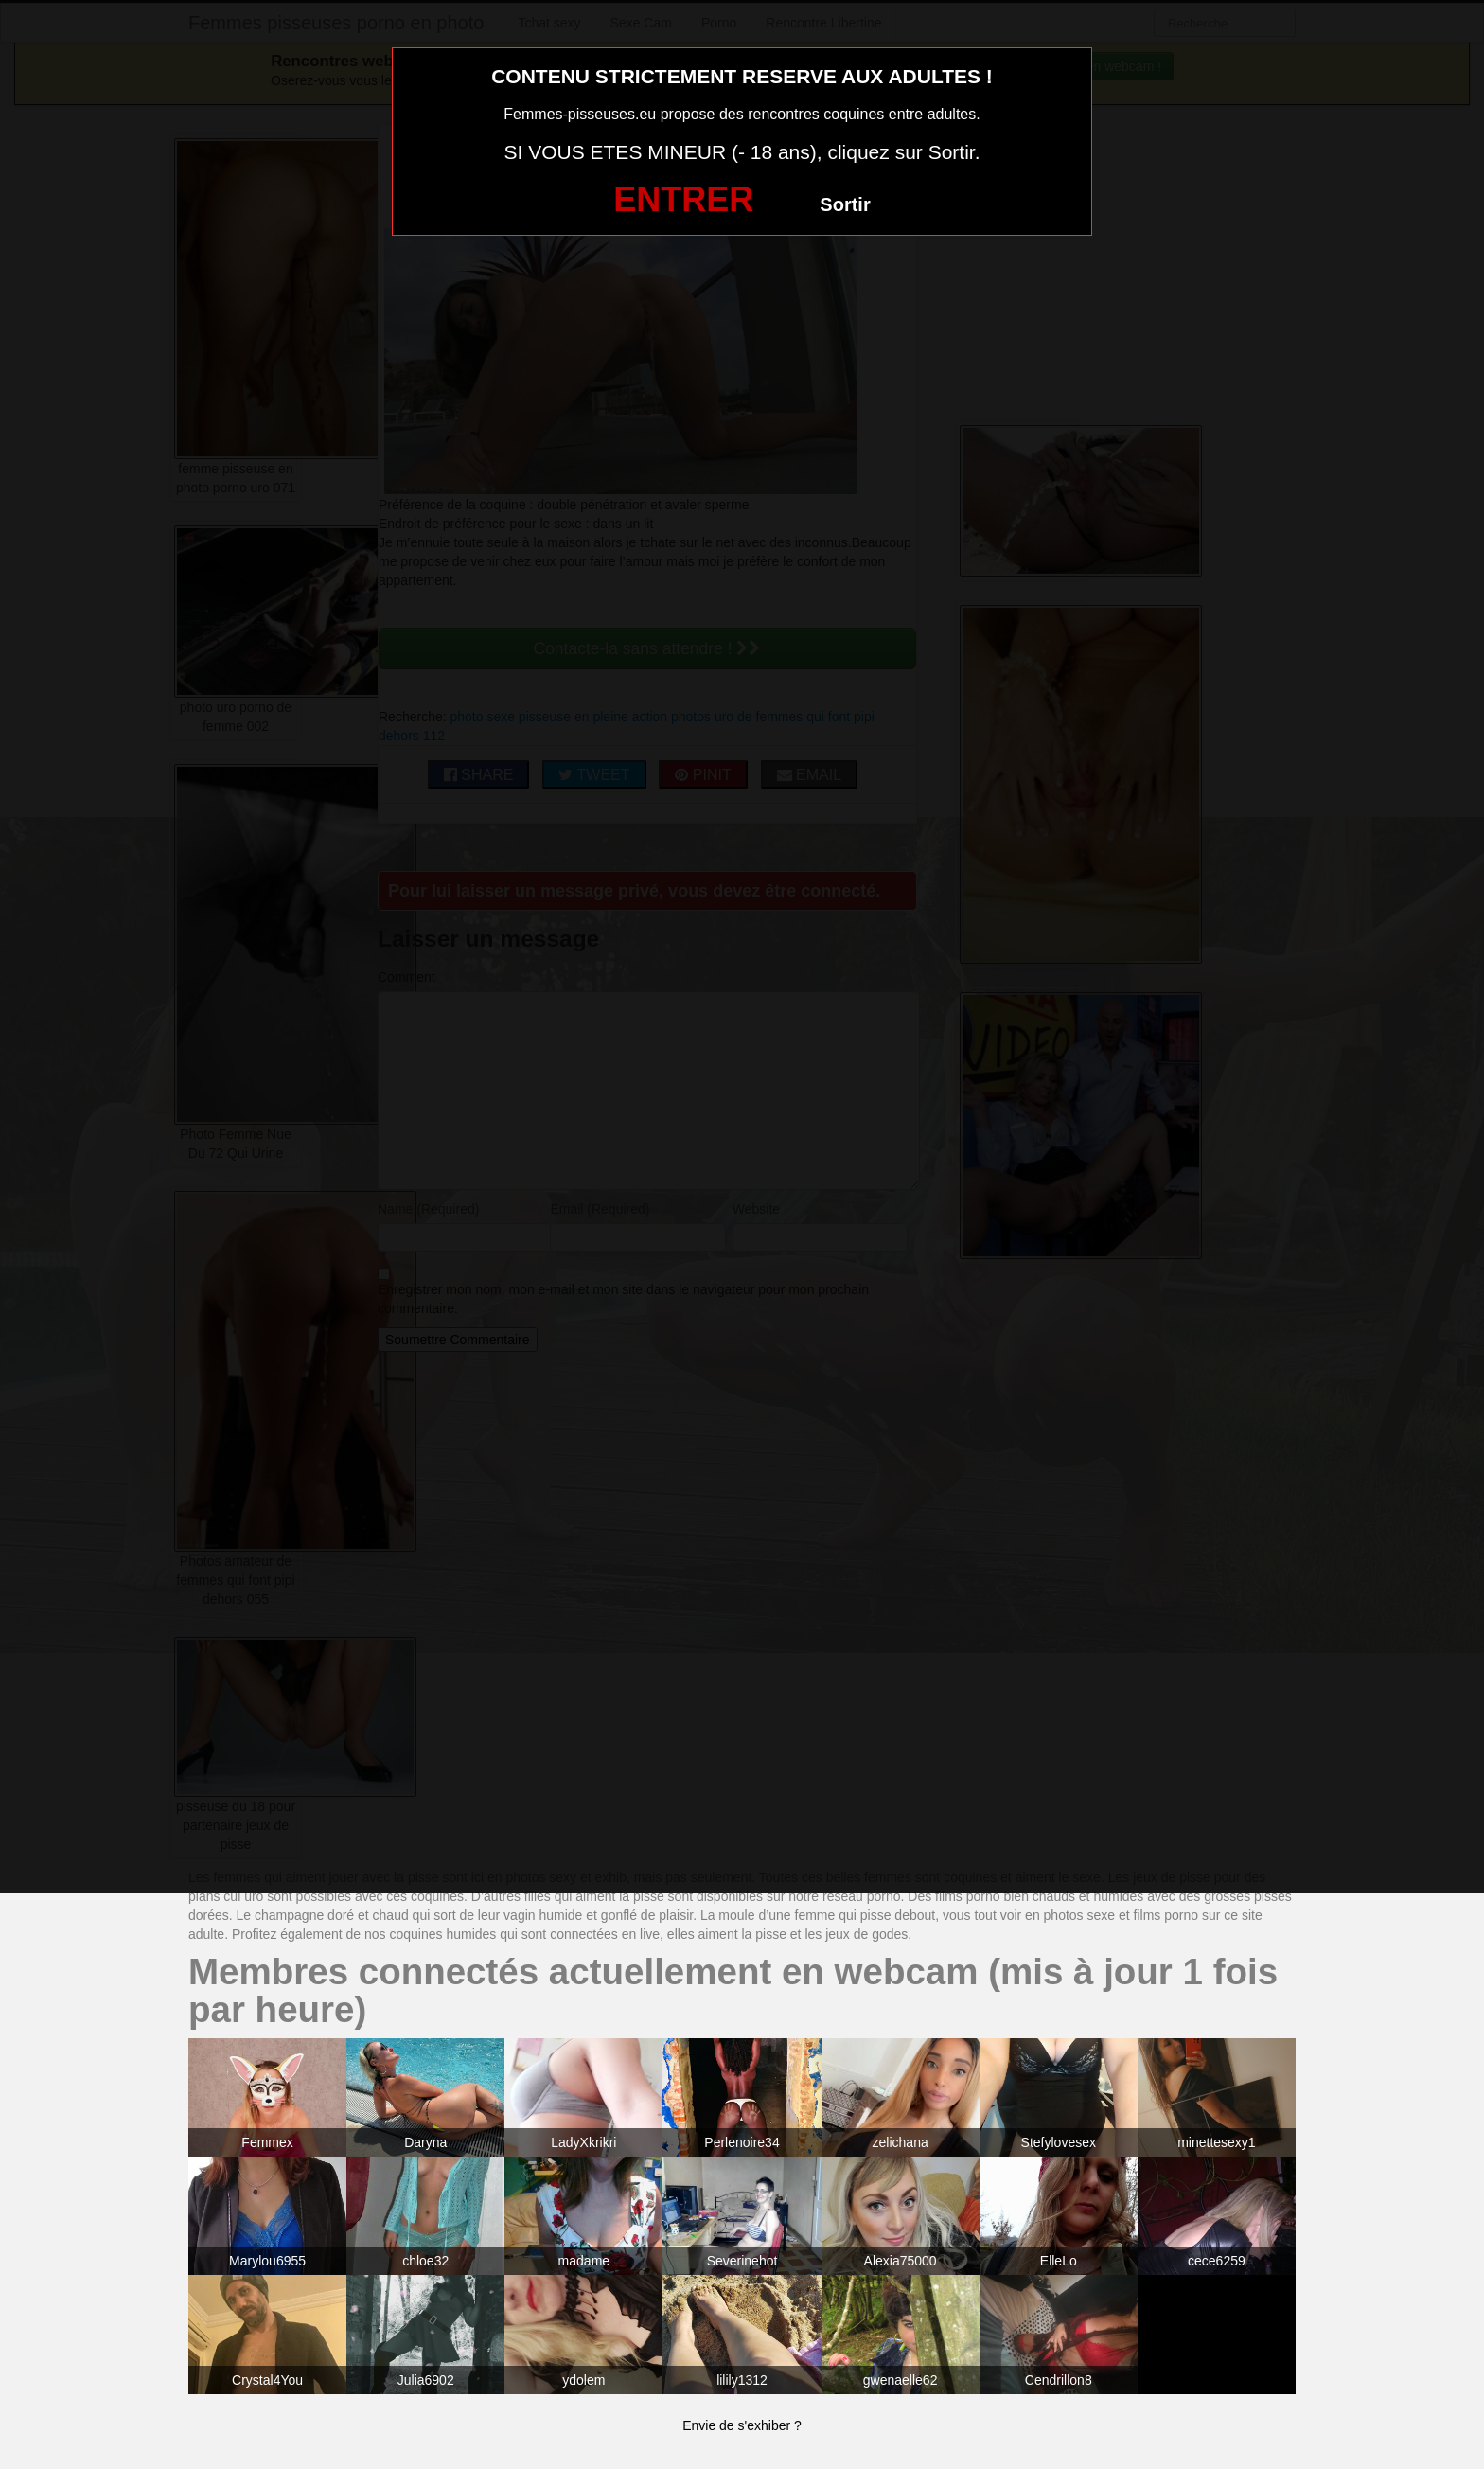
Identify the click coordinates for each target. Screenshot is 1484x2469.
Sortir (845, 204)
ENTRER (683, 199)
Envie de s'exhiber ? (742, 2425)
